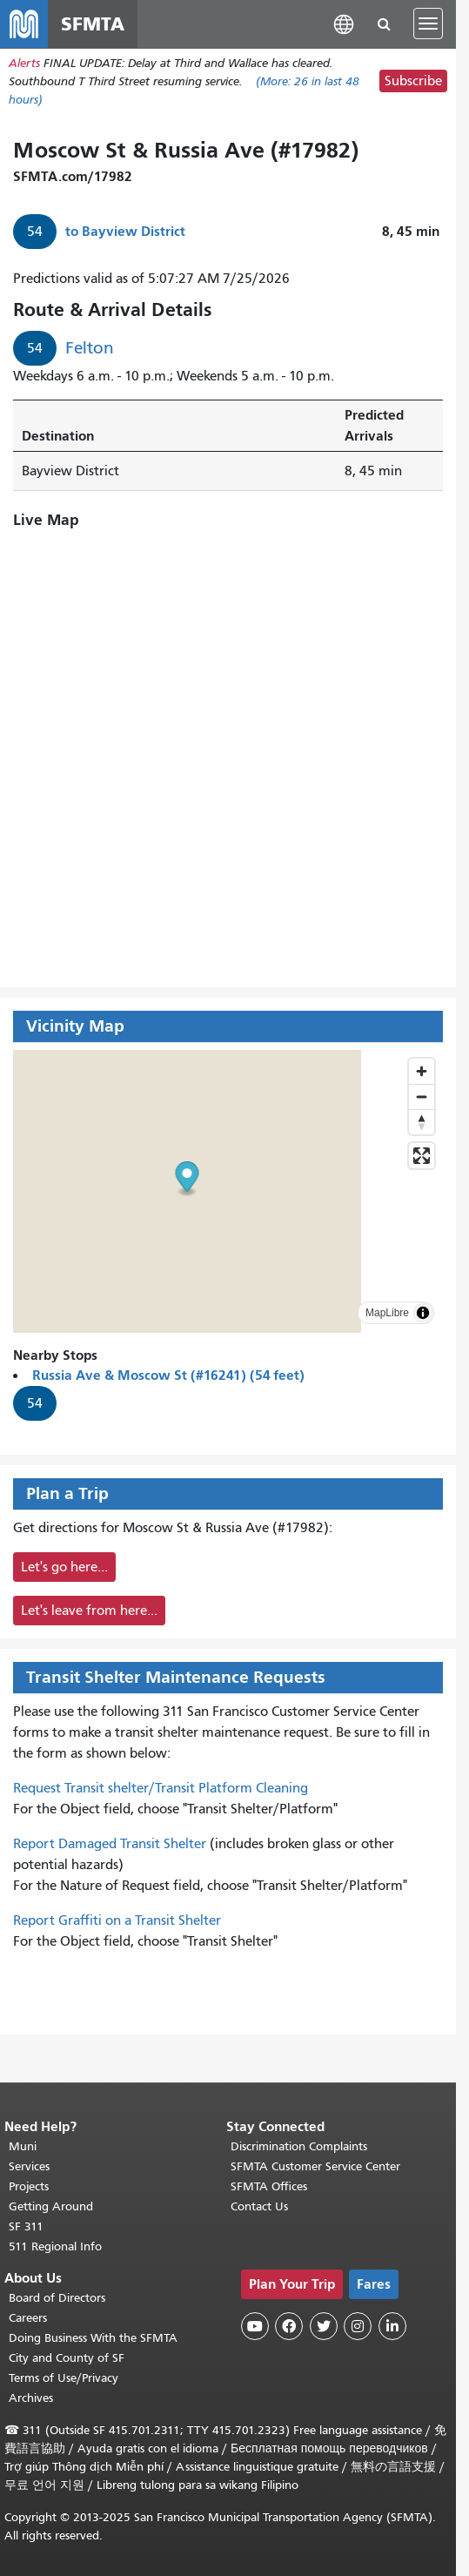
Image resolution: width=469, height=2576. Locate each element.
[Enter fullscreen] (421, 1156)
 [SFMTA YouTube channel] (255, 2326)
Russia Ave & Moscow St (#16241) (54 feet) (168, 1376)
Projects (29, 2186)
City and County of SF (66, 2358)
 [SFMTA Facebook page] (289, 2326)
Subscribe (413, 83)
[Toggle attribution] (422, 1313)
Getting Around (51, 2206)
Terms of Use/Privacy (63, 2378)
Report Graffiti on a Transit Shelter (117, 1921)
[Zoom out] (421, 1097)
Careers (28, 2317)
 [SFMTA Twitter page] (324, 2326)
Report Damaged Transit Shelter (109, 1845)
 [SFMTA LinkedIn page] (392, 2326)
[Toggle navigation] (428, 24)
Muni (23, 2146)
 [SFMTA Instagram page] (358, 2326)
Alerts (24, 64)
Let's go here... (64, 1568)
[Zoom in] (421, 1072)
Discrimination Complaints (299, 2146)
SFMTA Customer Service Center (315, 2166)
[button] (344, 24)
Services (29, 2166)
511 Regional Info (55, 2246)
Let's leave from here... (89, 1611)
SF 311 (26, 2226)
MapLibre (387, 1314)
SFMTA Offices (269, 2186)
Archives (31, 2398)
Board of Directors (57, 2297)
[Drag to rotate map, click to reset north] (421, 1122)
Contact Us (259, 2206)
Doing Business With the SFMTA (93, 2338)
